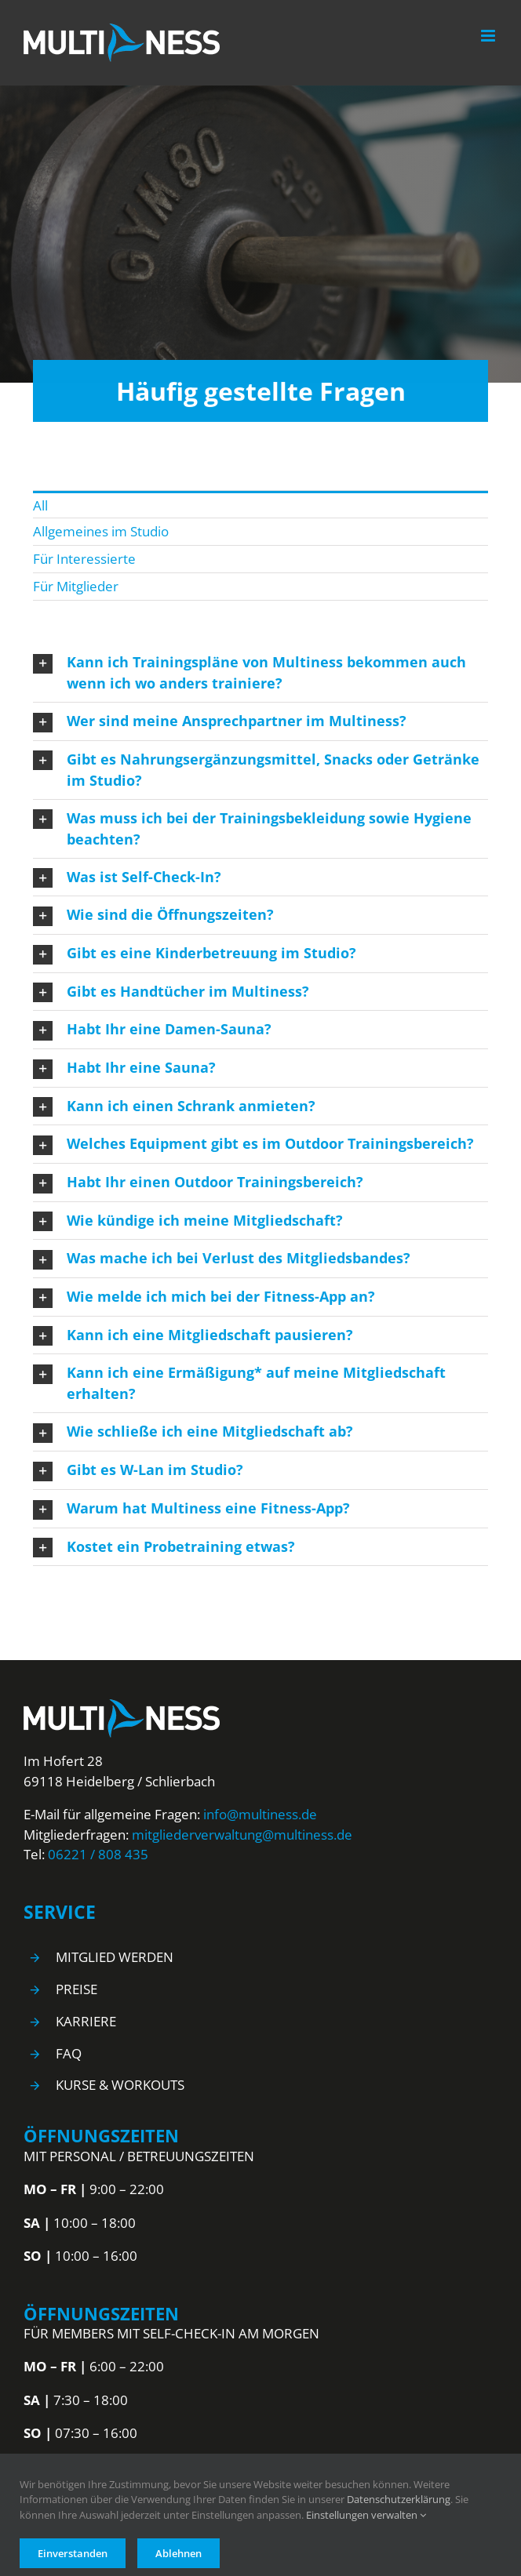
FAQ (69, 2053)
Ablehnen (178, 2553)
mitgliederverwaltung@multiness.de (242, 1835)
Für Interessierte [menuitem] (84, 559)
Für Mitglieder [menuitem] (75, 586)
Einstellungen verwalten (366, 2515)
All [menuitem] (40, 505)
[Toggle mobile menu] (489, 35)
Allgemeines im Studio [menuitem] (101, 531)
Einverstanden (72, 2553)
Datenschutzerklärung (398, 2499)
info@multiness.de (260, 1814)
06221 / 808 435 (98, 1854)
